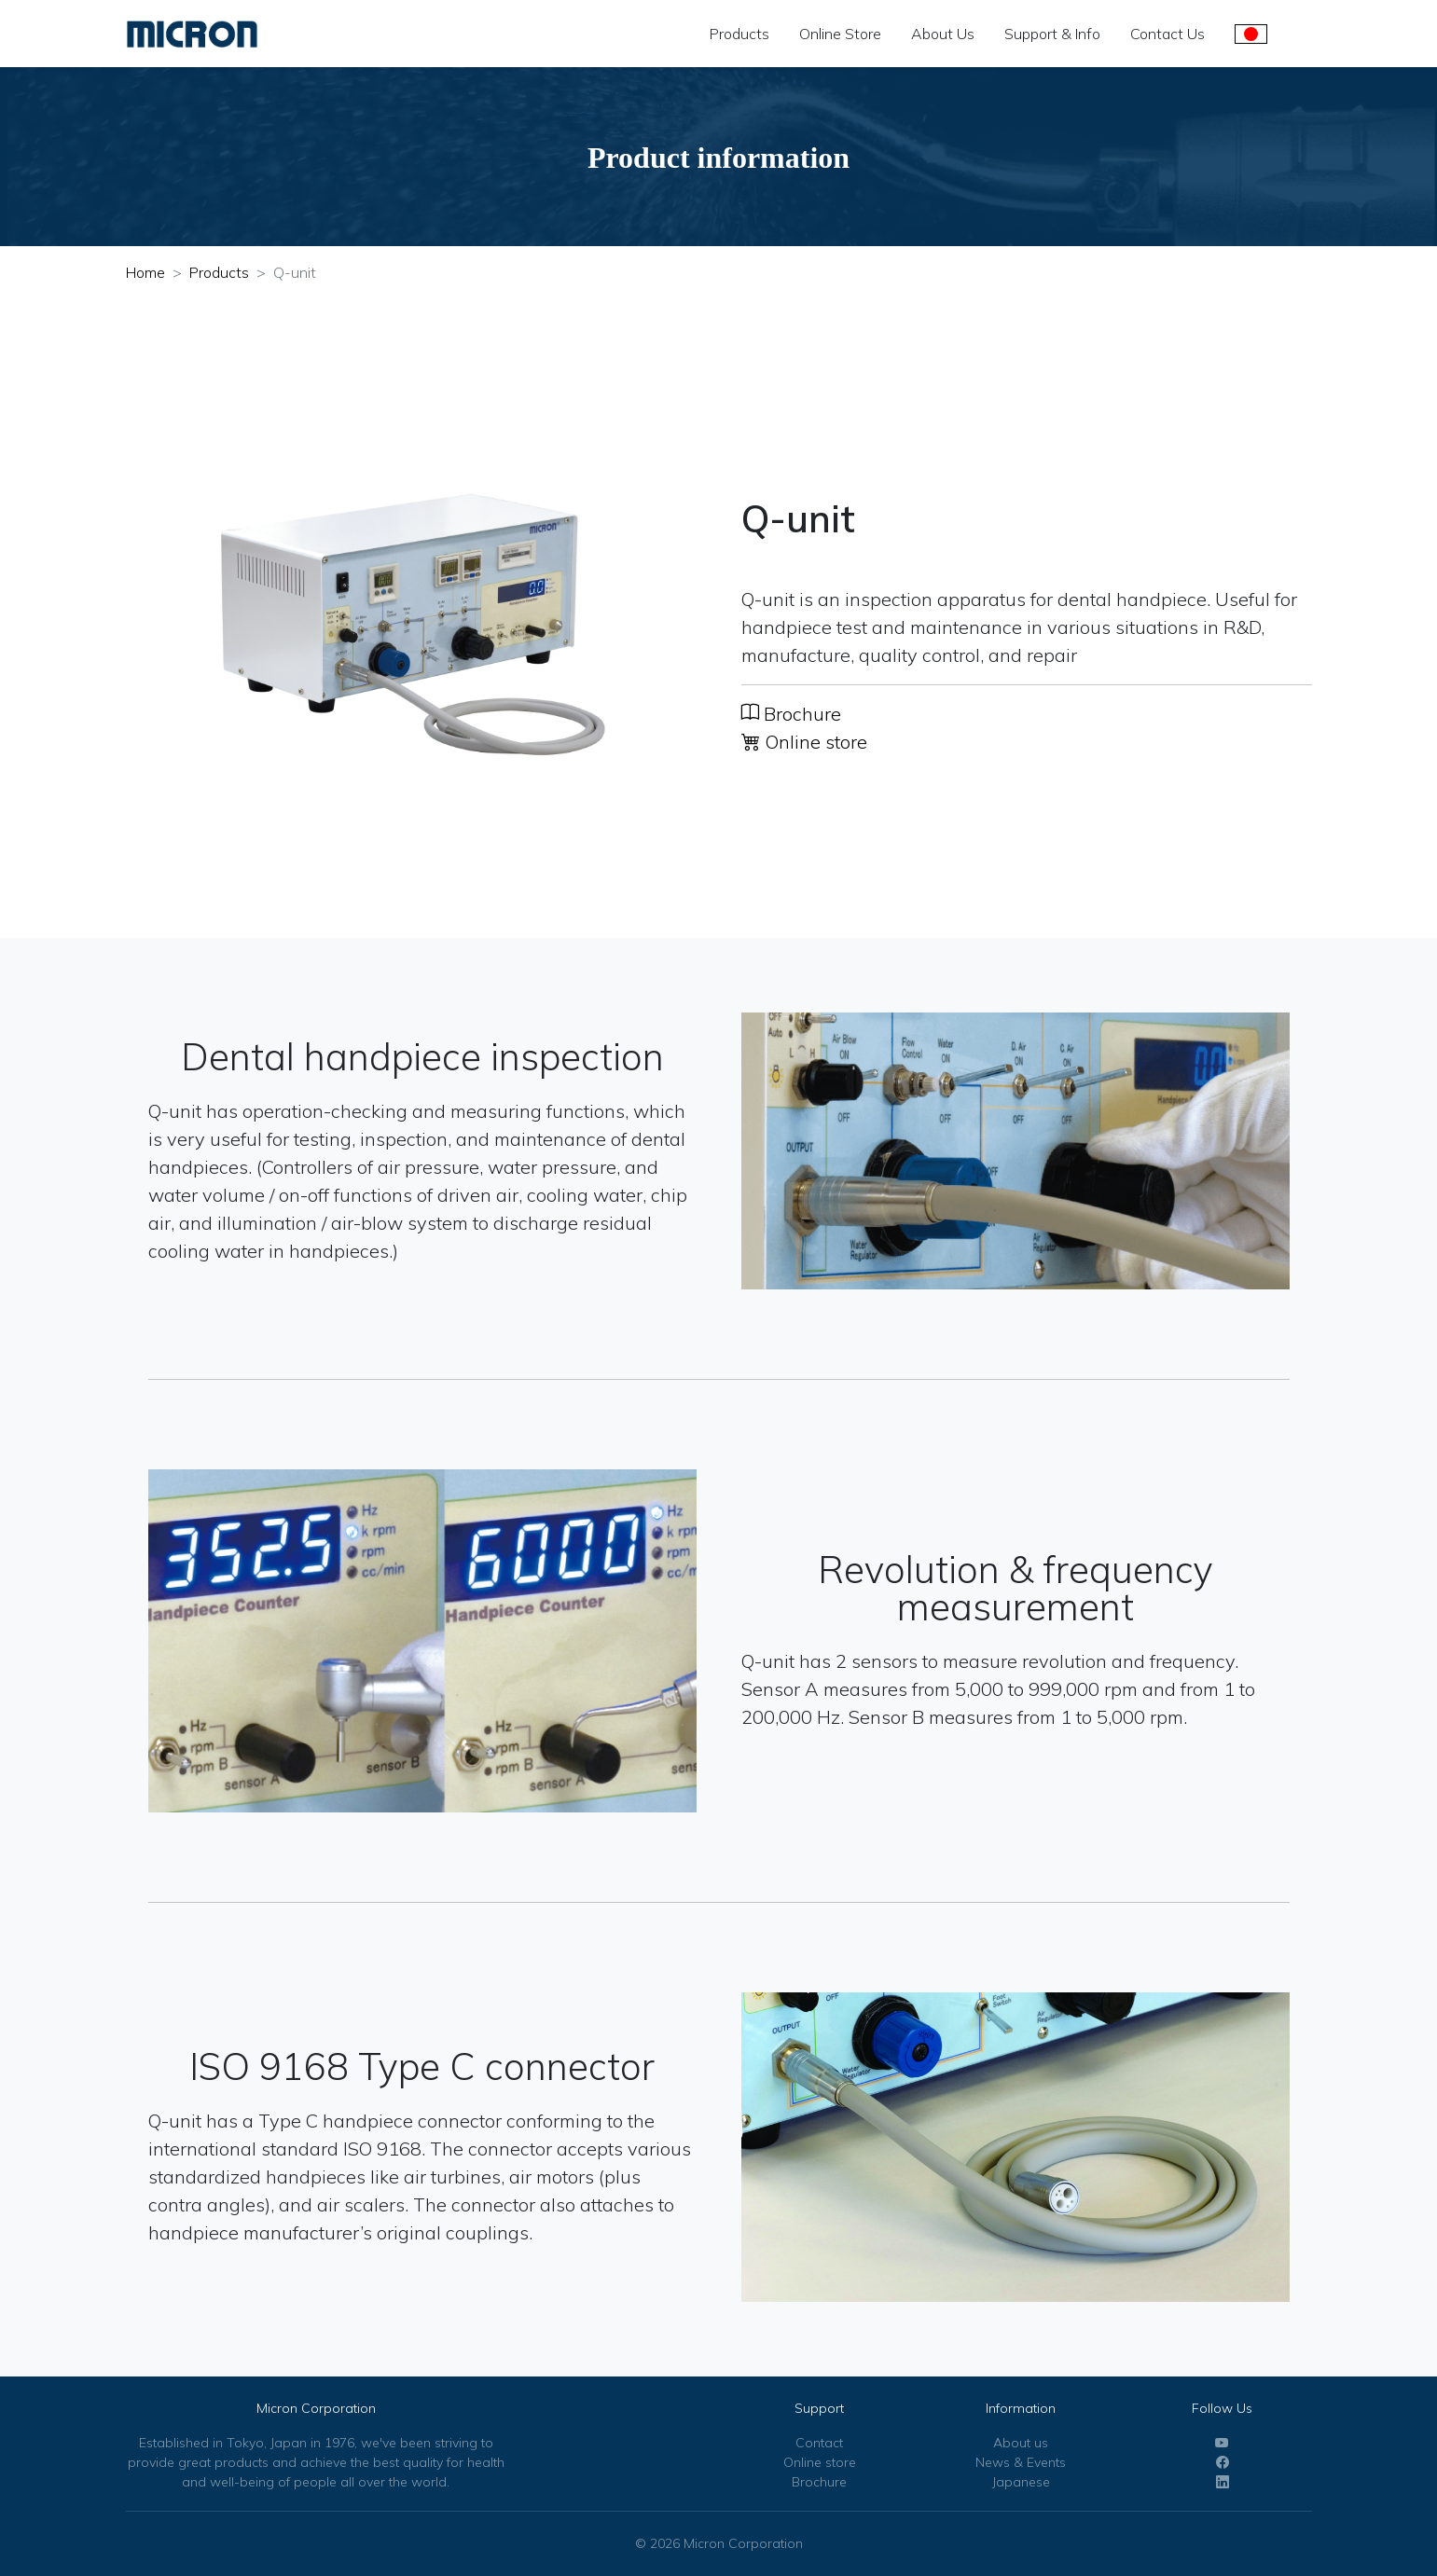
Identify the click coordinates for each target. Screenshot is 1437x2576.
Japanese (1021, 2481)
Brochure (791, 713)
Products (739, 33)
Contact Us (1167, 33)
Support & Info (1052, 33)
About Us (942, 33)
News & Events (1020, 2462)
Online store (804, 741)
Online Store (840, 33)
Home (145, 272)
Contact (819, 2442)
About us (1020, 2442)
